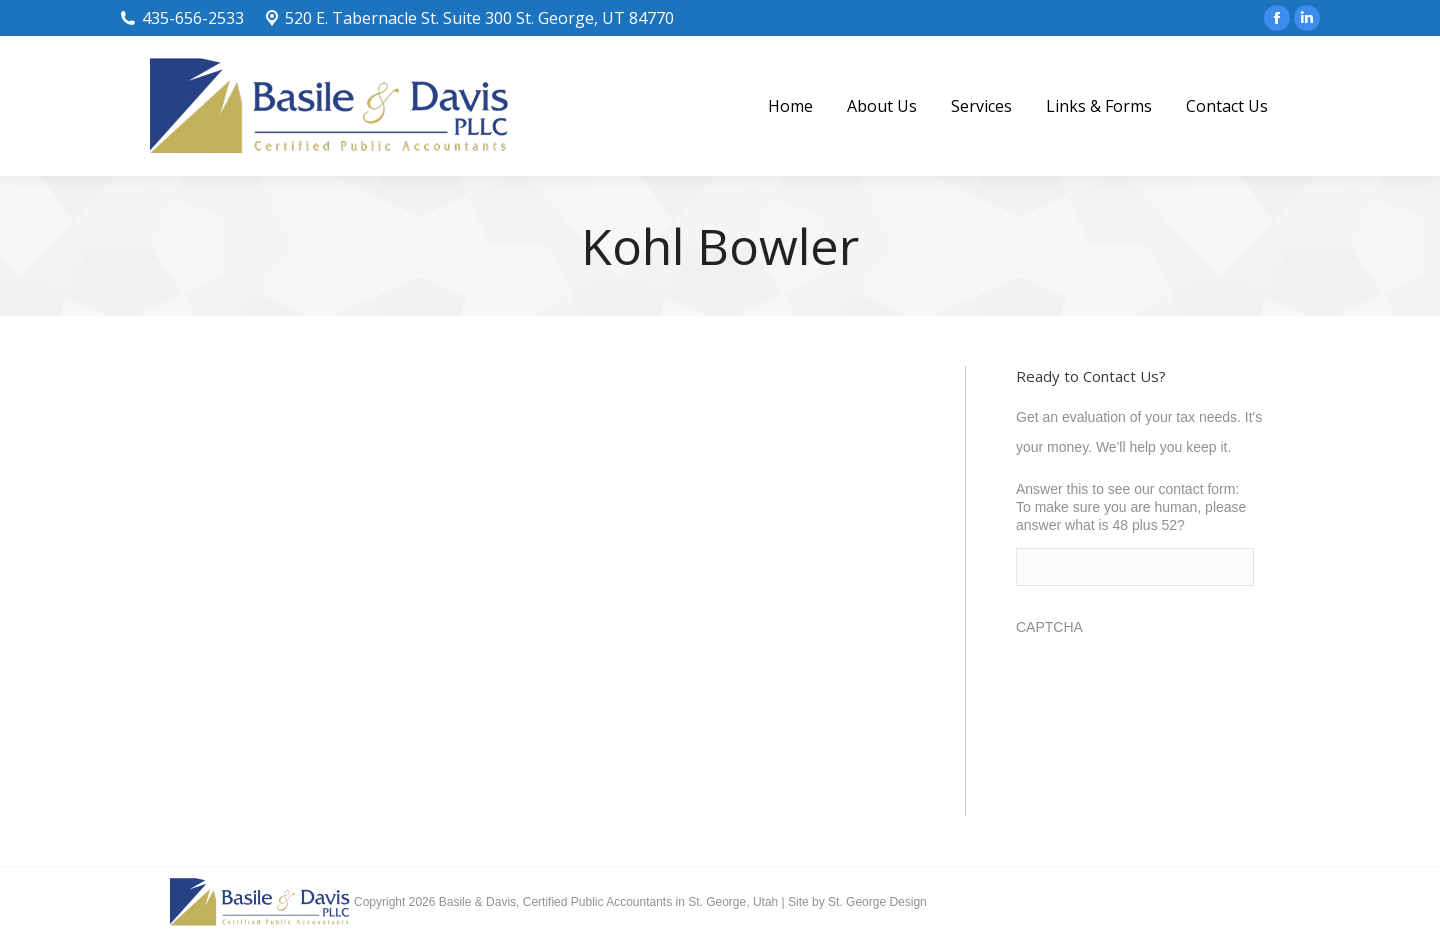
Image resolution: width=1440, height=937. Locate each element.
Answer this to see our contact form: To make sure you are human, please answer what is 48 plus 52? (1131, 507)
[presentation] (1168, 689)
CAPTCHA (1049, 627)
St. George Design (877, 902)
